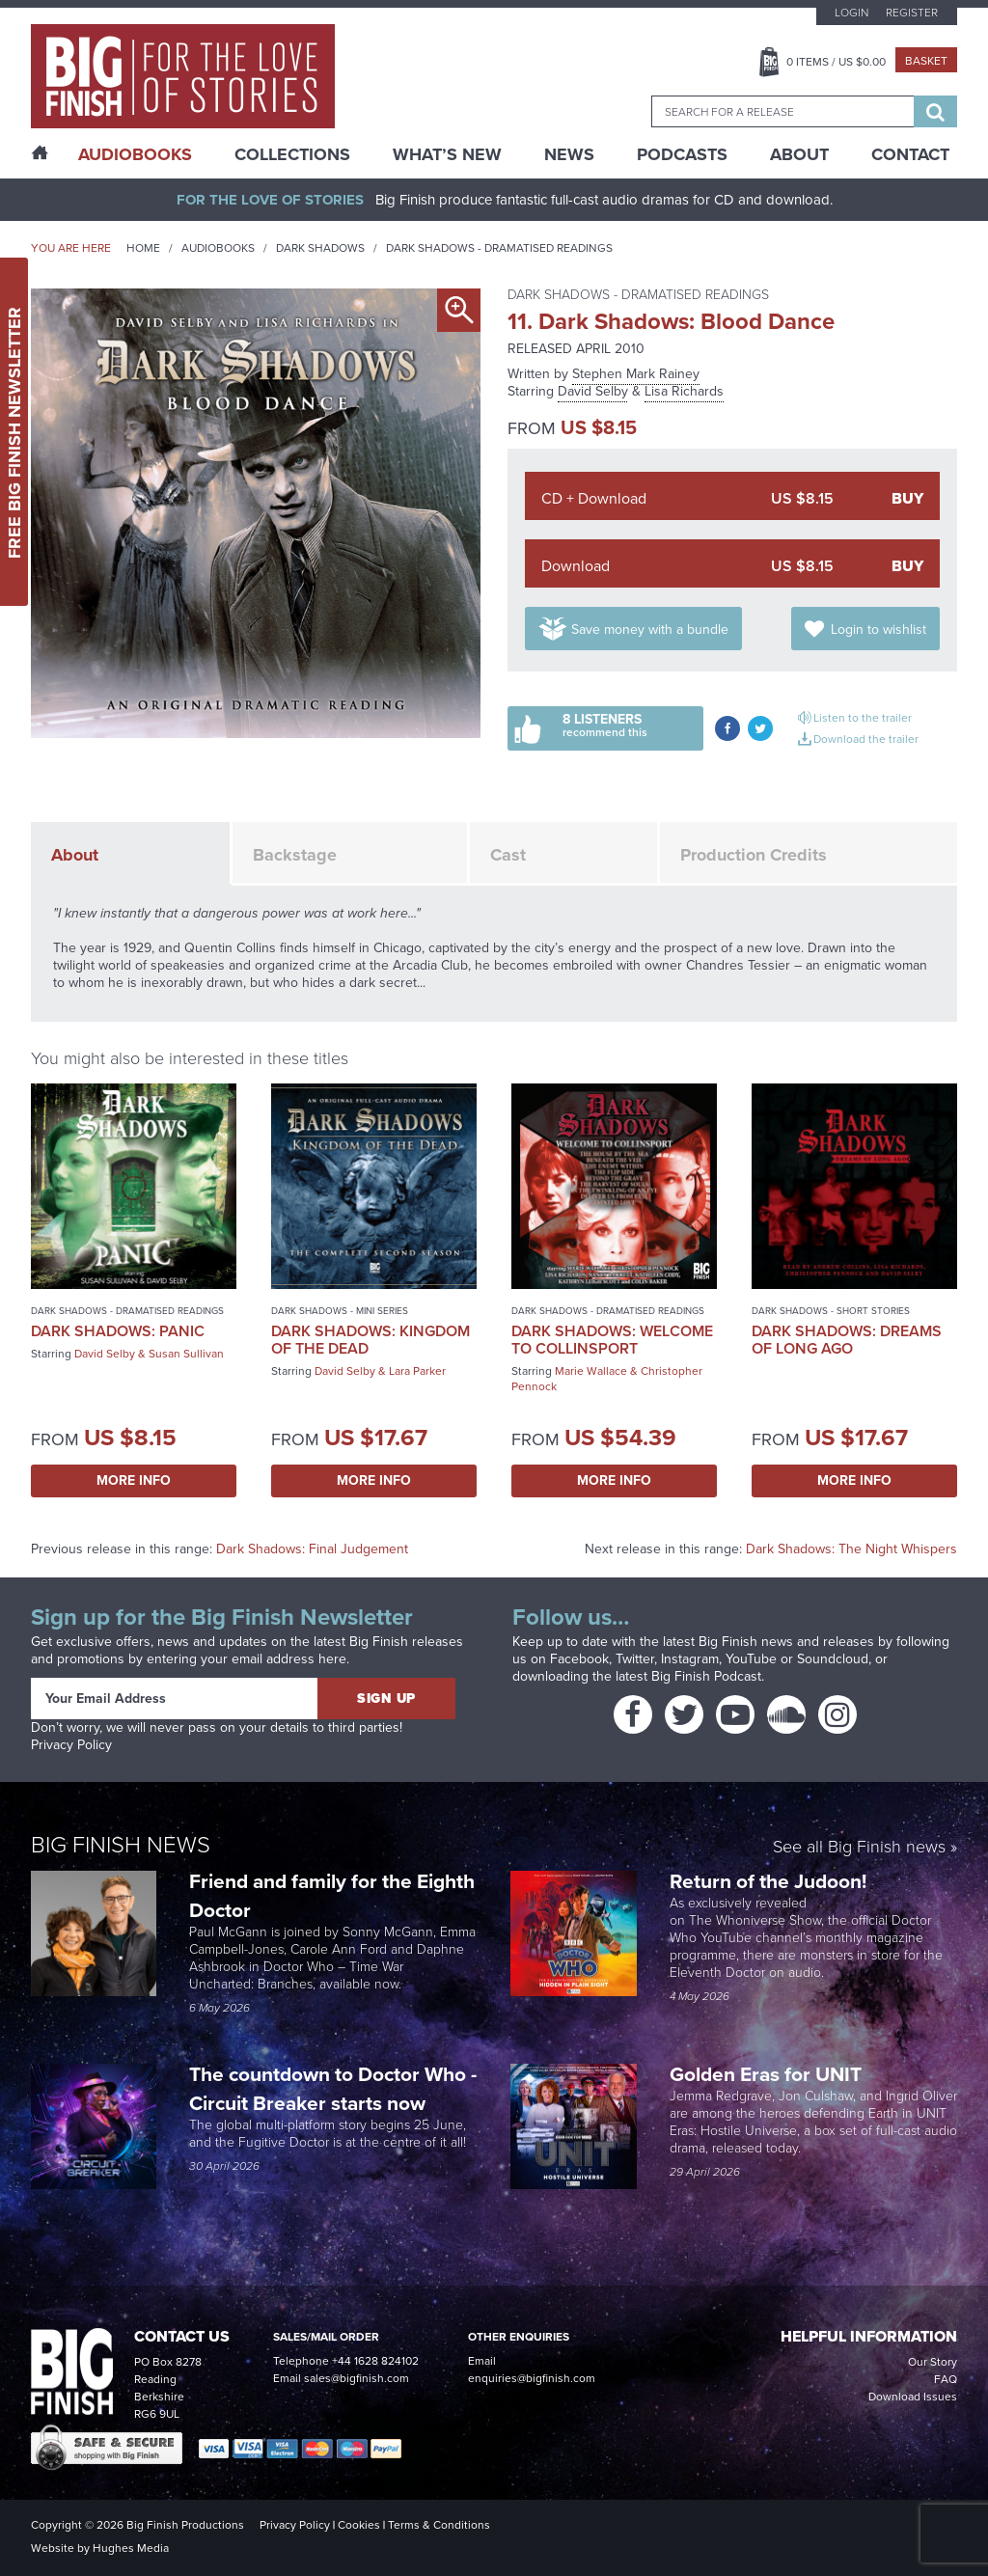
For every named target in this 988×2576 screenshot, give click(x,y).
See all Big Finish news (859, 1848)
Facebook (579, 1659)
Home (143, 248)
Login (851, 12)
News (569, 154)
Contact (910, 154)
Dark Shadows (320, 248)
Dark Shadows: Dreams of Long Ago (847, 1339)
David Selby (593, 391)
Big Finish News (120, 1844)
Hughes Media (131, 2548)
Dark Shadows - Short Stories (831, 1310)
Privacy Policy (71, 1745)
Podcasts (682, 154)
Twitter (635, 1659)
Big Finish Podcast (706, 1676)
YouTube (751, 1659)
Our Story (932, 2361)
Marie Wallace (591, 1371)
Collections (292, 154)
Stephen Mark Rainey (636, 374)
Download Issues (912, 2396)
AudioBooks (135, 154)
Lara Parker (417, 1371)
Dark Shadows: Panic (118, 1331)
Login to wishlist (878, 629)
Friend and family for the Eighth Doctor (332, 1895)
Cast (508, 854)
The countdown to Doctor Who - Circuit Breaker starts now (333, 2088)
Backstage (295, 854)
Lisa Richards (684, 391)
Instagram (690, 1659)
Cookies (359, 2525)
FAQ (945, 2379)
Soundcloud (832, 1659)
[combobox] (782, 111)
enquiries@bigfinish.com (531, 2378)
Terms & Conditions (439, 2525)
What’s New (447, 154)
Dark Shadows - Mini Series (339, 1310)
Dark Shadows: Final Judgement (312, 1549)
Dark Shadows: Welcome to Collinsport (612, 1339)
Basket (926, 60)
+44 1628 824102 (375, 2361)
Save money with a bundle (649, 629)
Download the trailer (866, 739)
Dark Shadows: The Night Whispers (851, 1549)
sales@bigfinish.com (356, 2378)
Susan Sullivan (186, 1353)
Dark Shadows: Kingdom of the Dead (370, 1339)
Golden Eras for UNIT (768, 2074)
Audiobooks (218, 248)
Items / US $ (836, 61)
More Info (133, 1480)
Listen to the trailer (862, 717)
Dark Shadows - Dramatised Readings (499, 248)
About (799, 154)
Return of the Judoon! (770, 1881)
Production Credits (753, 854)
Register (912, 12)
